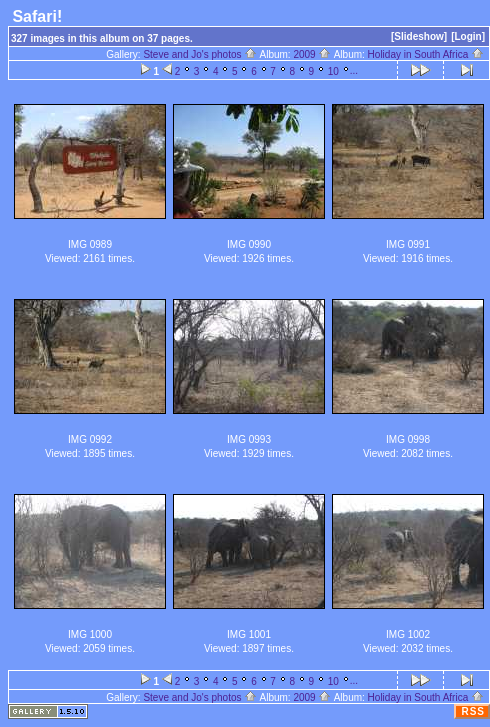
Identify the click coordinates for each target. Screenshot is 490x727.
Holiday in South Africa (426, 54)
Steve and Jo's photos (200, 54)
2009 (312, 54)
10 (333, 71)
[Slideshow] (419, 36)
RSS (473, 711)
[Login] (468, 36)
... (354, 70)
